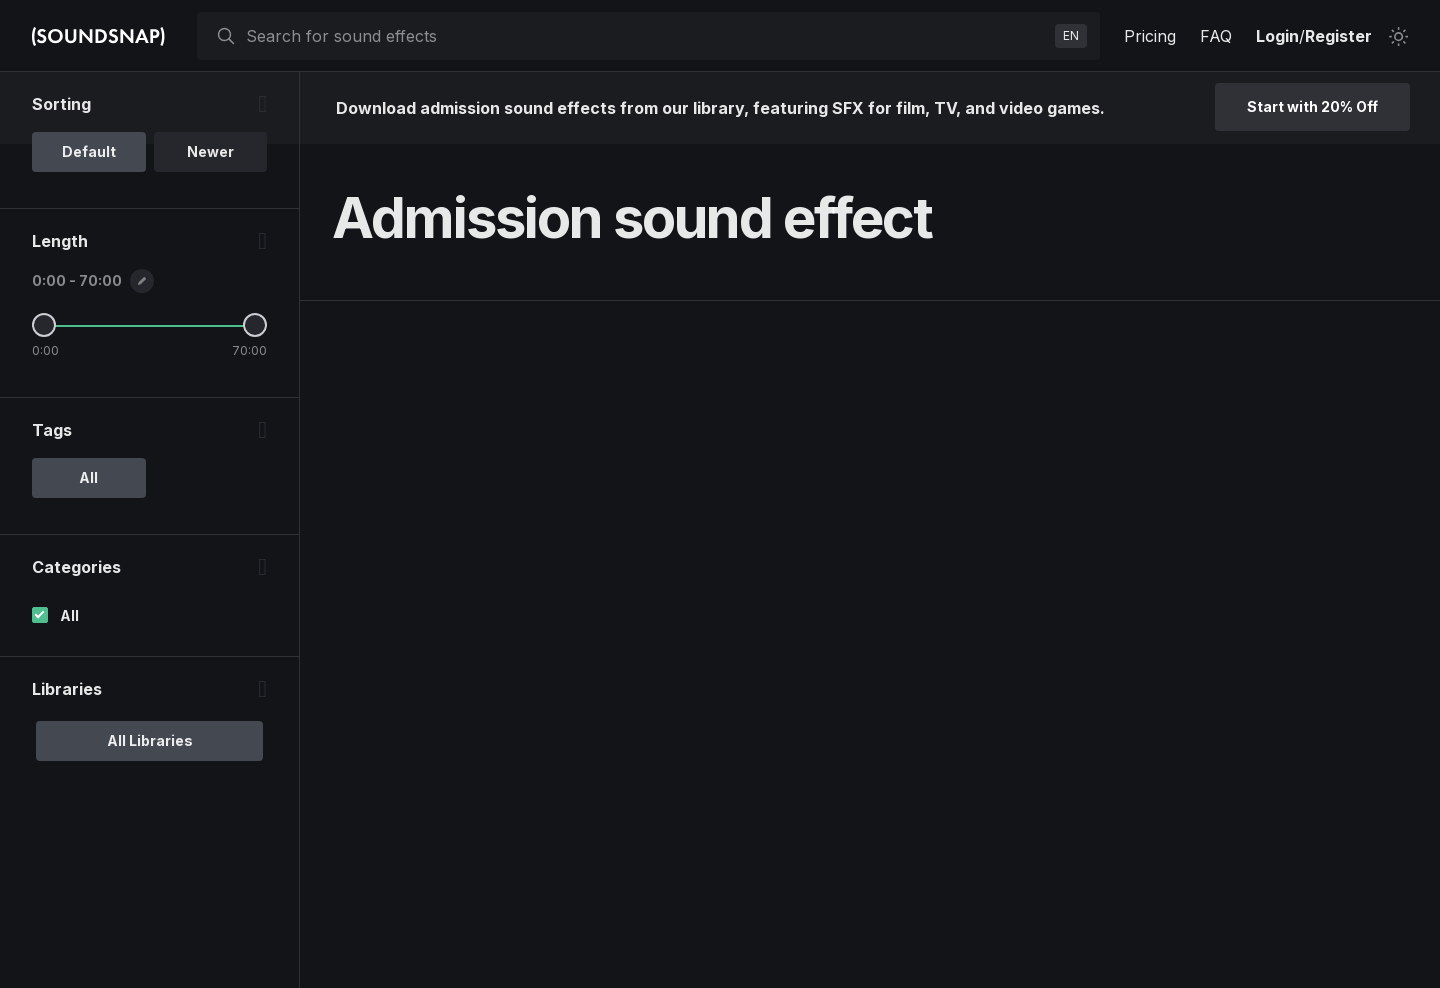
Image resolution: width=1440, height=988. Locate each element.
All (69, 615)
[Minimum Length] (44, 325)
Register (1338, 36)
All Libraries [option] (150, 740)
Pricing (1150, 36)
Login (1277, 36)
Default (89, 151)
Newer (210, 151)
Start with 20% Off (1312, 106)
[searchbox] (646, 36)
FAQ (1216, 36)
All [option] (88, 477)
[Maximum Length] (255, 325)
